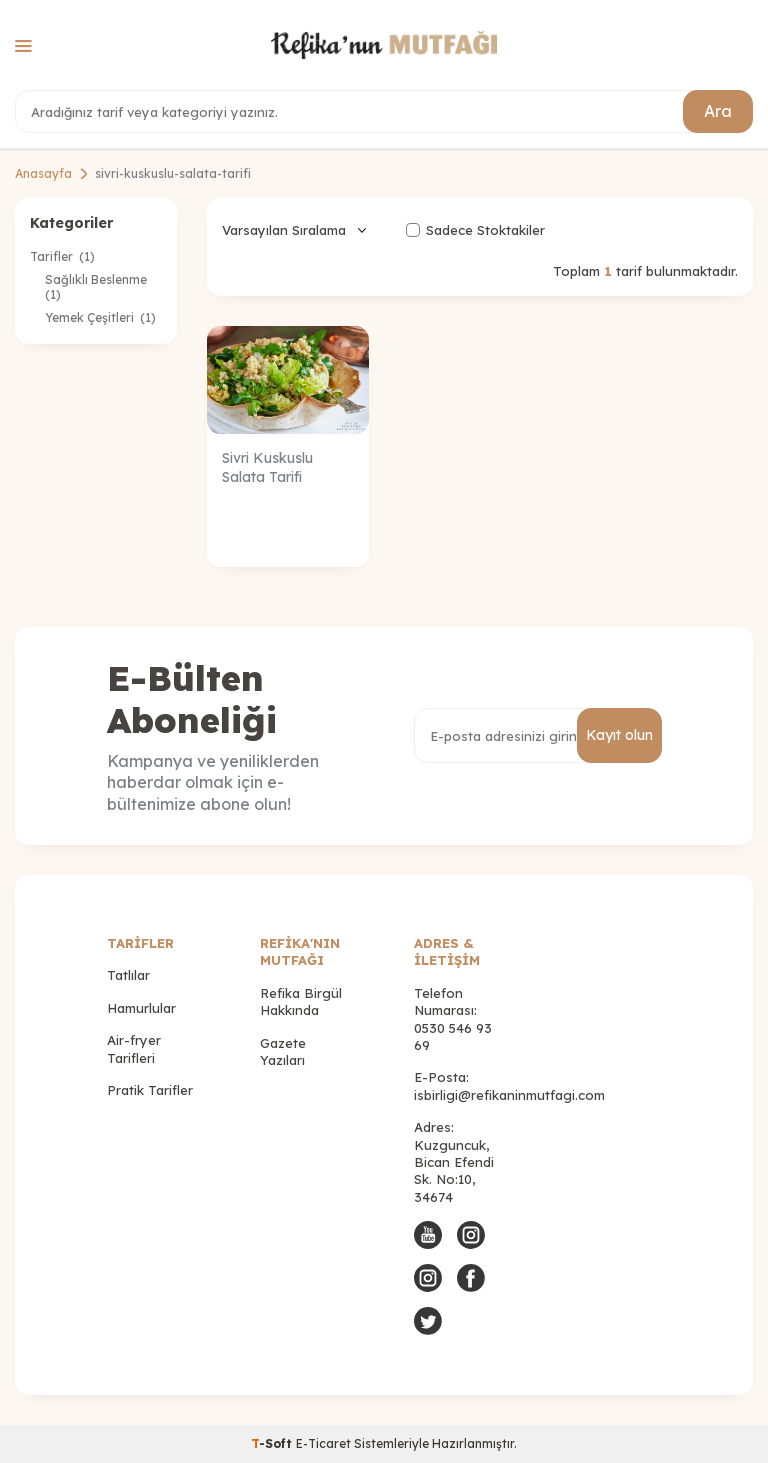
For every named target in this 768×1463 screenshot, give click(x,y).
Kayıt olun (619, 735)
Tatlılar (128, 975)
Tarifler (62, 256)
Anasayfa (43, 173)
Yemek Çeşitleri (100, 317)
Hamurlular (141, 1008)
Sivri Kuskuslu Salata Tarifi (267, 467)
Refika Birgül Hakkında (301, 1001)
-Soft (273, 1443)
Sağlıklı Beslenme (97, 287)
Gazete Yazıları (283, 1051)
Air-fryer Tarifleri (134, 1048)
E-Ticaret (323, 1443)
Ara (718, 111)
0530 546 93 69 (453, 1036)
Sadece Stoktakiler (475, 230)
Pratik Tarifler (150, 1090)
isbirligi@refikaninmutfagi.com (509, 1095)
